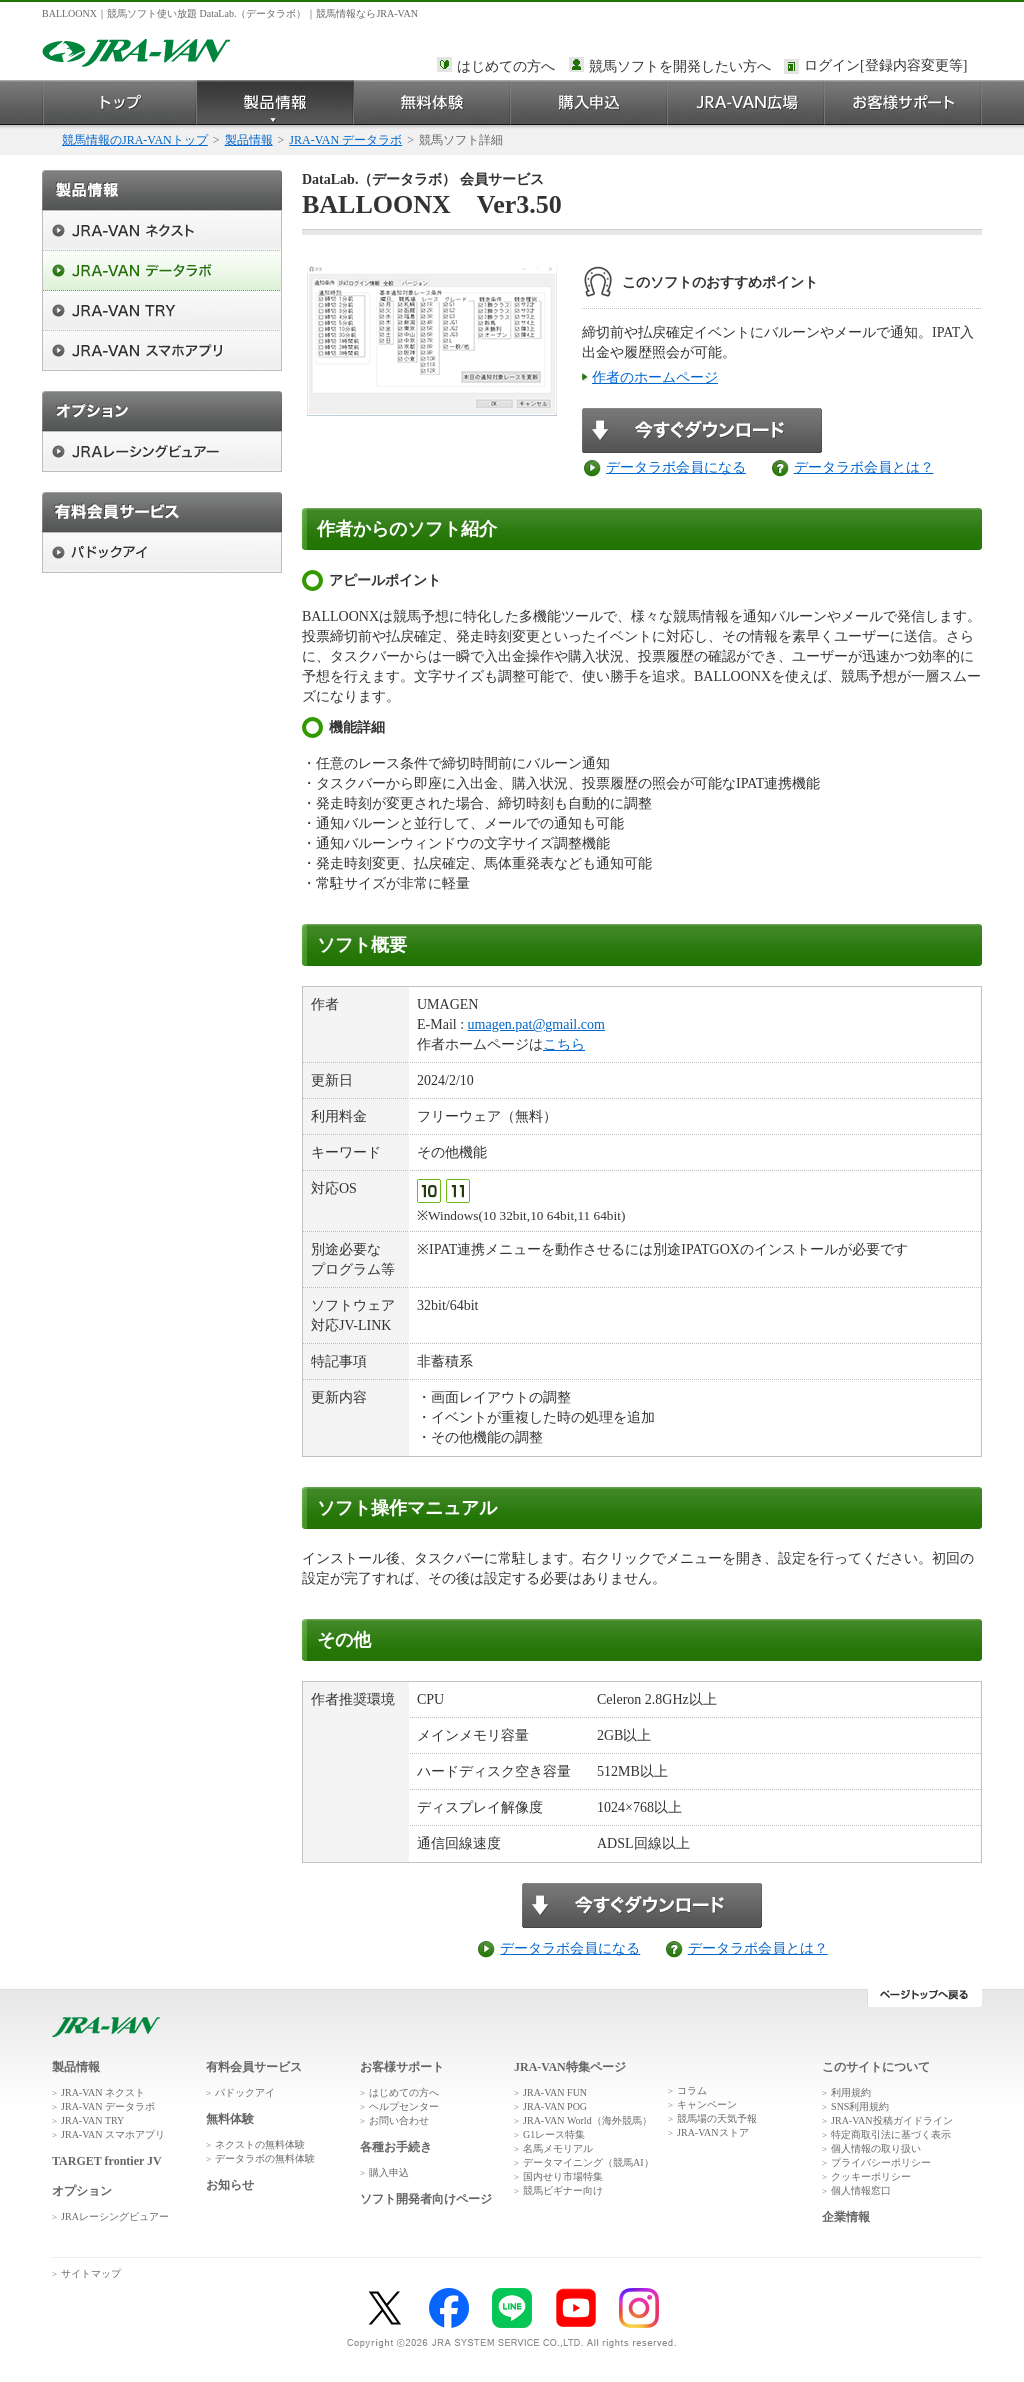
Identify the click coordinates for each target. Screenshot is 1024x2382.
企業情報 (846, 2217)
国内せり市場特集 (563, 2176)
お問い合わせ (399, 2120)
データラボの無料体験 (265, 2158)
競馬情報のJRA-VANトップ (135, 140)
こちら (564, 1044)
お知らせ (230, 2185)
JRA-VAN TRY (92, 2120)
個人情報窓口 (861, 2190)
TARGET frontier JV (107, 2161)
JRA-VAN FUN (555, 2092)
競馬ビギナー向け (563, 2190)
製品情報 (275, 102)
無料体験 (432, 102)
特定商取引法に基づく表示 (891, 2134)
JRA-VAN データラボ (345, 140)
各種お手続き (396, 2147)
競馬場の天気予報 (717, 2118)
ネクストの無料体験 (260, 2144)
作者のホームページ (655, 377)
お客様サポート (903, 102)
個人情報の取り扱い (876, 2148)
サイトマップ (91, 2273)
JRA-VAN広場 (746, 102)
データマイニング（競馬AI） (588, 2162)
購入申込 (589, 102)
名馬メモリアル (558, 2148)
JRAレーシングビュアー (115, 2216)
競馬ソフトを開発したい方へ (680, 66)
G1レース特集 (554, 2134)
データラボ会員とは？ (864, 467)
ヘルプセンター (404, 2106)
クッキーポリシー (871, 2176)
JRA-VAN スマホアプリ (113, 2134)
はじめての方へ (506, 66)
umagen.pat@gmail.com (536, 1024)
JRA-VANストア (713, 2132)
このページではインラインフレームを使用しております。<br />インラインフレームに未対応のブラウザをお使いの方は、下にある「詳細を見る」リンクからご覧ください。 (889, 67)
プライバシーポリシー (881, 2162)
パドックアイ (245, 2092)
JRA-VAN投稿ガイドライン (892, 2120)
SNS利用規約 (860, 2106)
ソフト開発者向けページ (426, 2199)
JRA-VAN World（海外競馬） (587, 2120)
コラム (692, 2090)
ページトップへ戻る (924, 1998)
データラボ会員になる (676, 467)
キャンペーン (707, 2104)
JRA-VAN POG (555, 2106)
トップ (119, 102)
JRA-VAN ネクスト (103, 2092)
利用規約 (851, 2092)
